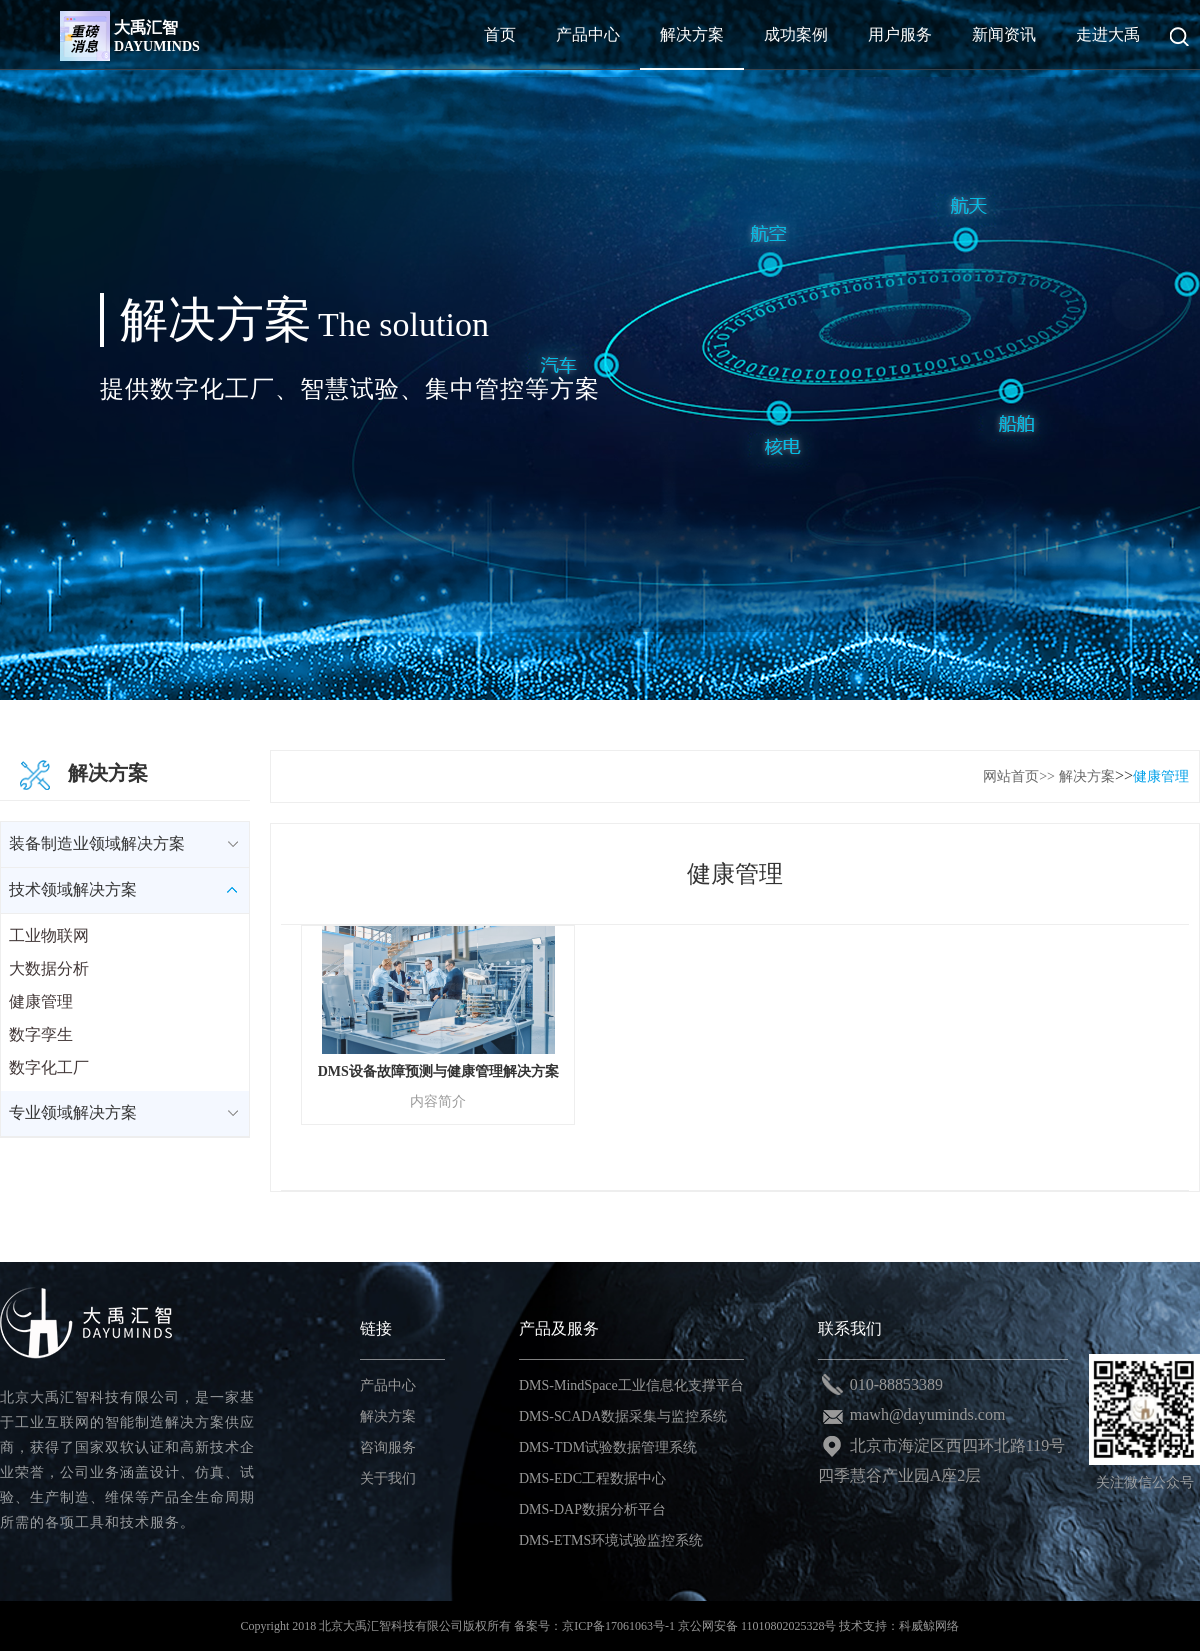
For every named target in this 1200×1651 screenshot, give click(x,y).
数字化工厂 (49, 1067)
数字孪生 (41, 1034)
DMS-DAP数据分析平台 (592, 1509)
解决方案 (1087, 776)
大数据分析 (49, 968)
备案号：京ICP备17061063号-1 (594, 1626)
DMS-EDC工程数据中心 (592, 1478)
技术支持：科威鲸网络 (899, 1626)
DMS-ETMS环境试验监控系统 (611, 1540)
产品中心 (388, 1385)
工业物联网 (49, 935)
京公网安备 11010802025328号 (757, 1626)
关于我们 (388, 1478)
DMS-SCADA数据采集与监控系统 (623, 1416)
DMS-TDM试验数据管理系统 (608, 1447)
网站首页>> (1019, 776)
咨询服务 (388, 1447)
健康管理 (41, 1001)
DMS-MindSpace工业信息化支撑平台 (631, 1385)
